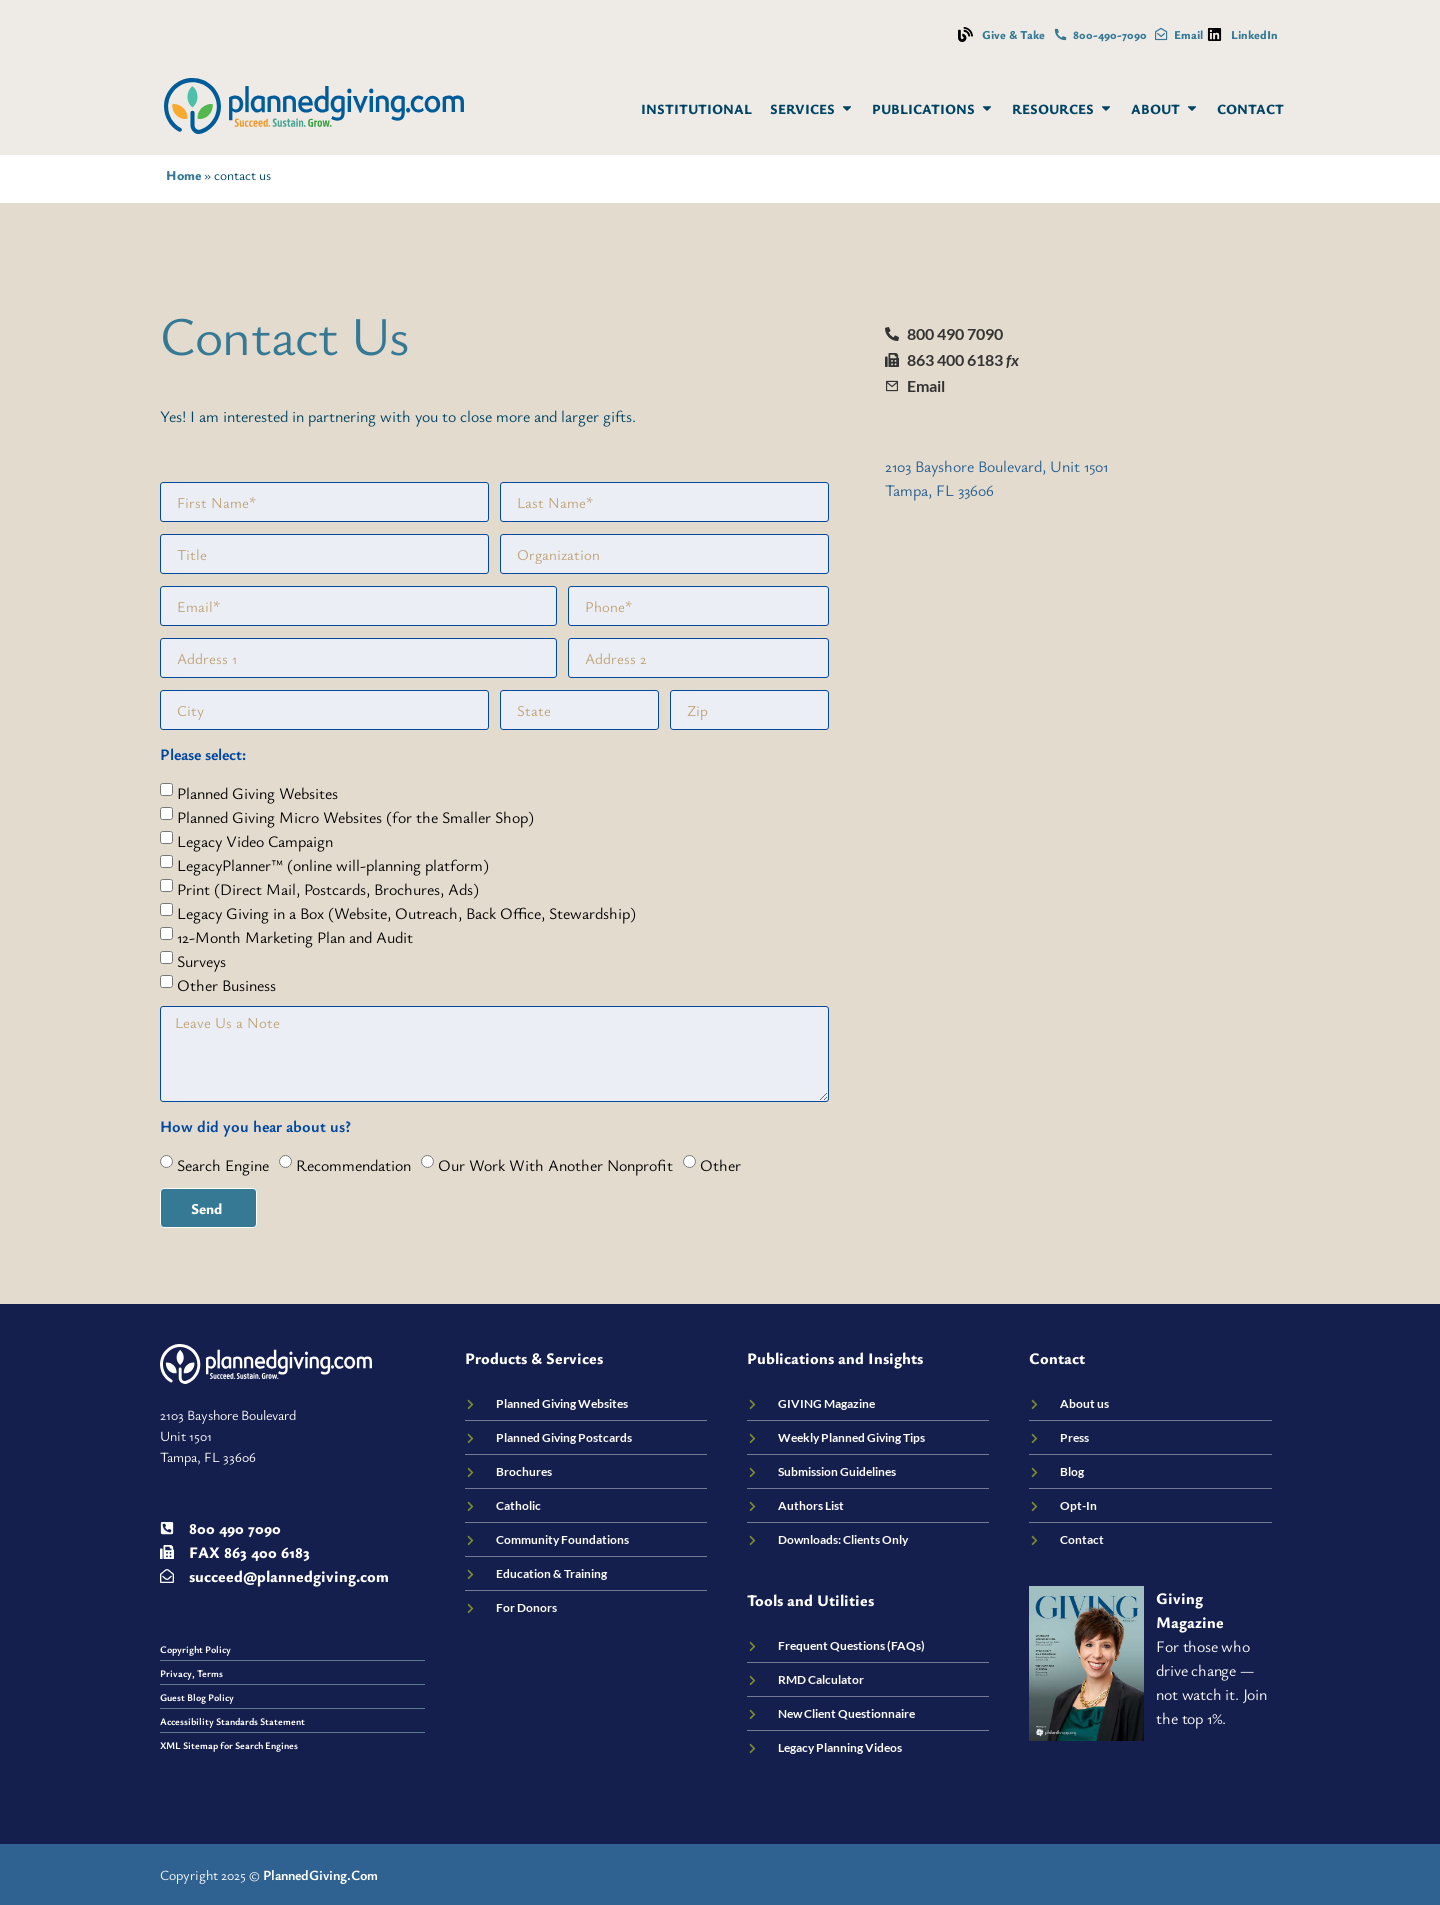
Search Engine (223, 1165)
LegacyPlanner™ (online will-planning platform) (333, 865)
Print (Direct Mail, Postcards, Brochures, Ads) (328, 889)
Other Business (226, 985)
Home (183, 175)
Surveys (201, 961)
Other (720, 1165)
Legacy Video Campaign (255, 841)
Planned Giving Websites (257, 793)
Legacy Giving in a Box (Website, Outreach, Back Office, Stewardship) (406, 913)
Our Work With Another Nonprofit (555, 1165)
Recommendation (353, 1165)
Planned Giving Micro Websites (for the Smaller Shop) (355, 817)
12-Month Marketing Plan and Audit (295, 937)
